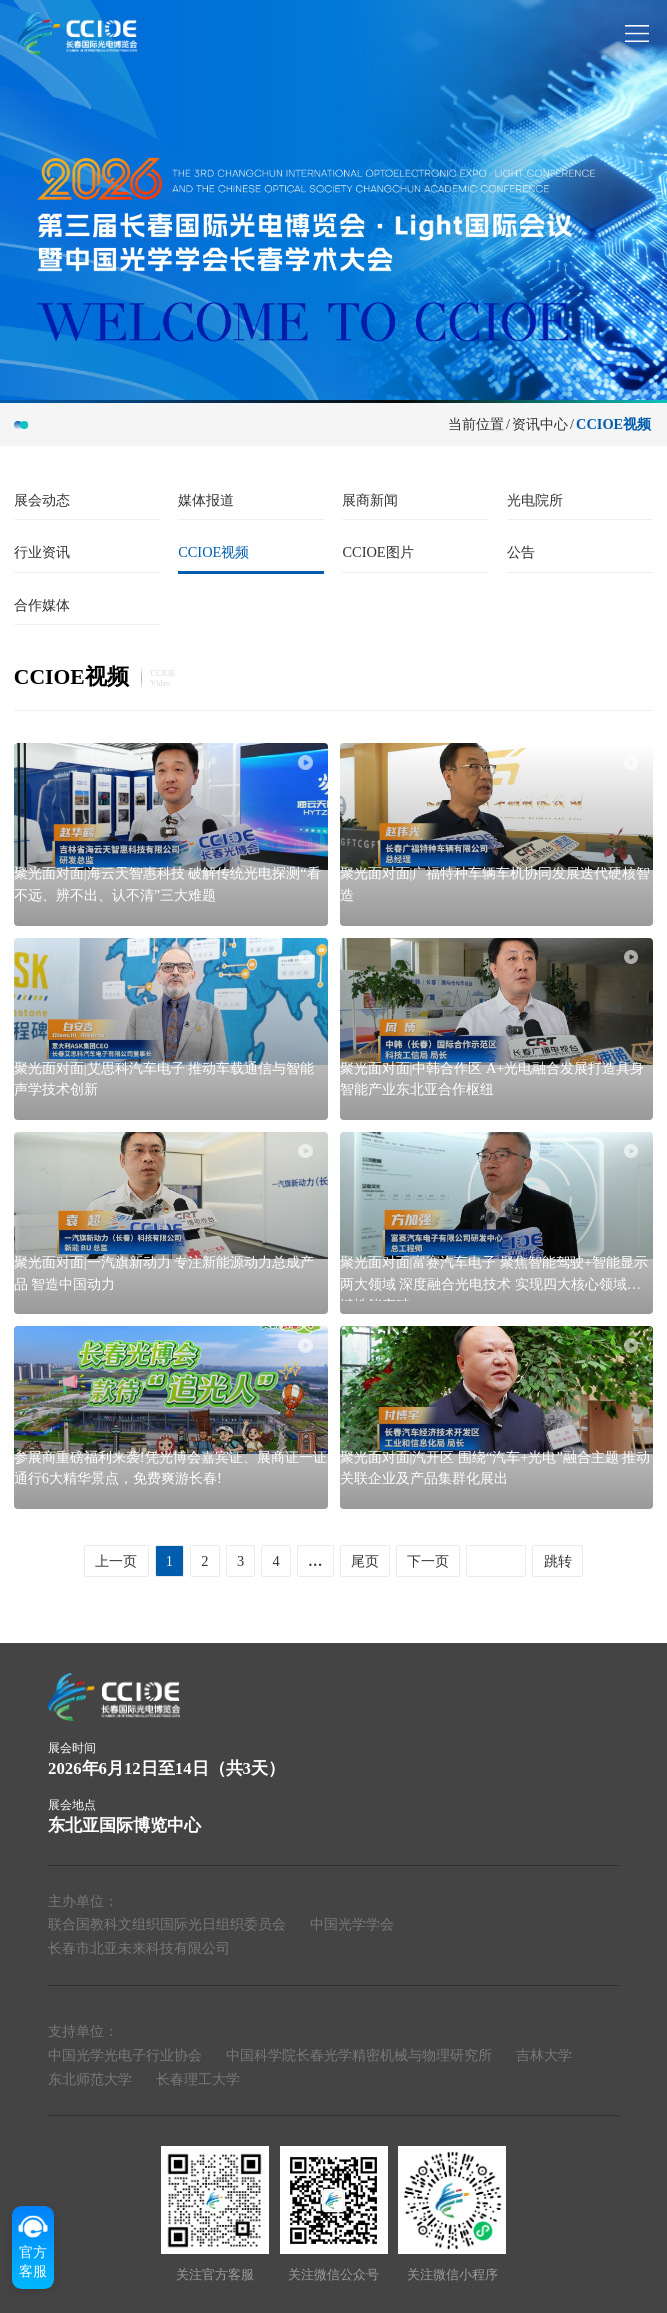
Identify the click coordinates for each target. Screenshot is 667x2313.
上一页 (116, 1561)
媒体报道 (206, 500)
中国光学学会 (352, 1924)
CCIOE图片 (377, 552)
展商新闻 (370, 500)
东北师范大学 (90, 2079)
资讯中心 (540, 424)
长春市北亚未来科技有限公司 (139, 1948)
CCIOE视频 (613, 424)
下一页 (428, 1561)
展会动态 (42, 500)
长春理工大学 (198, 2079)
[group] (333, 200)
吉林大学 (544, 2055)
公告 (521, 552)
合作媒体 (42, 605)
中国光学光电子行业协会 (125, 2055)
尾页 (365, 1561)
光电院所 (535, 500)
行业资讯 (42, 552)
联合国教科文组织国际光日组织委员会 (167, 1924)
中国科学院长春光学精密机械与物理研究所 (359, 2055)
